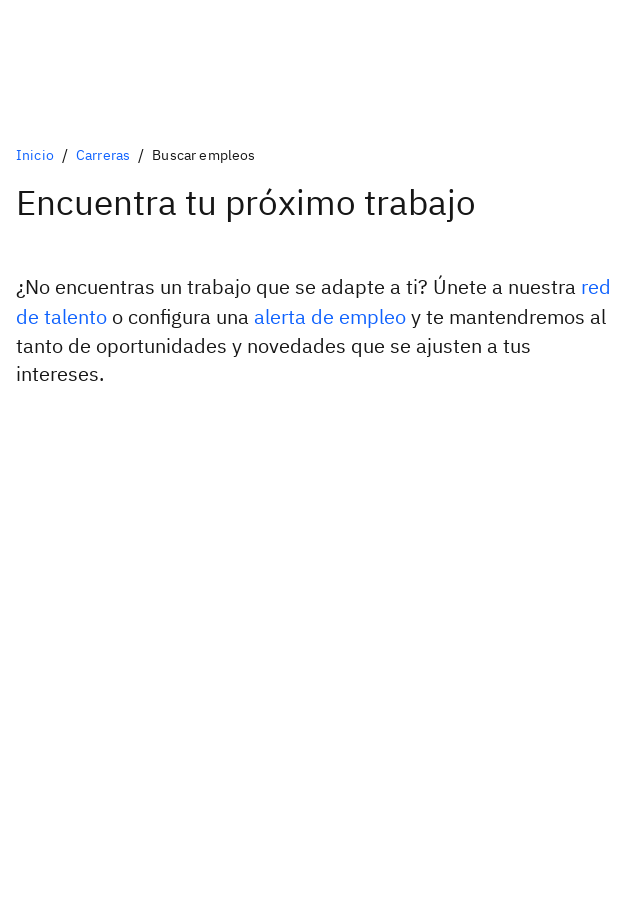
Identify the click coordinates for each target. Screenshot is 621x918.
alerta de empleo (330, 316)
